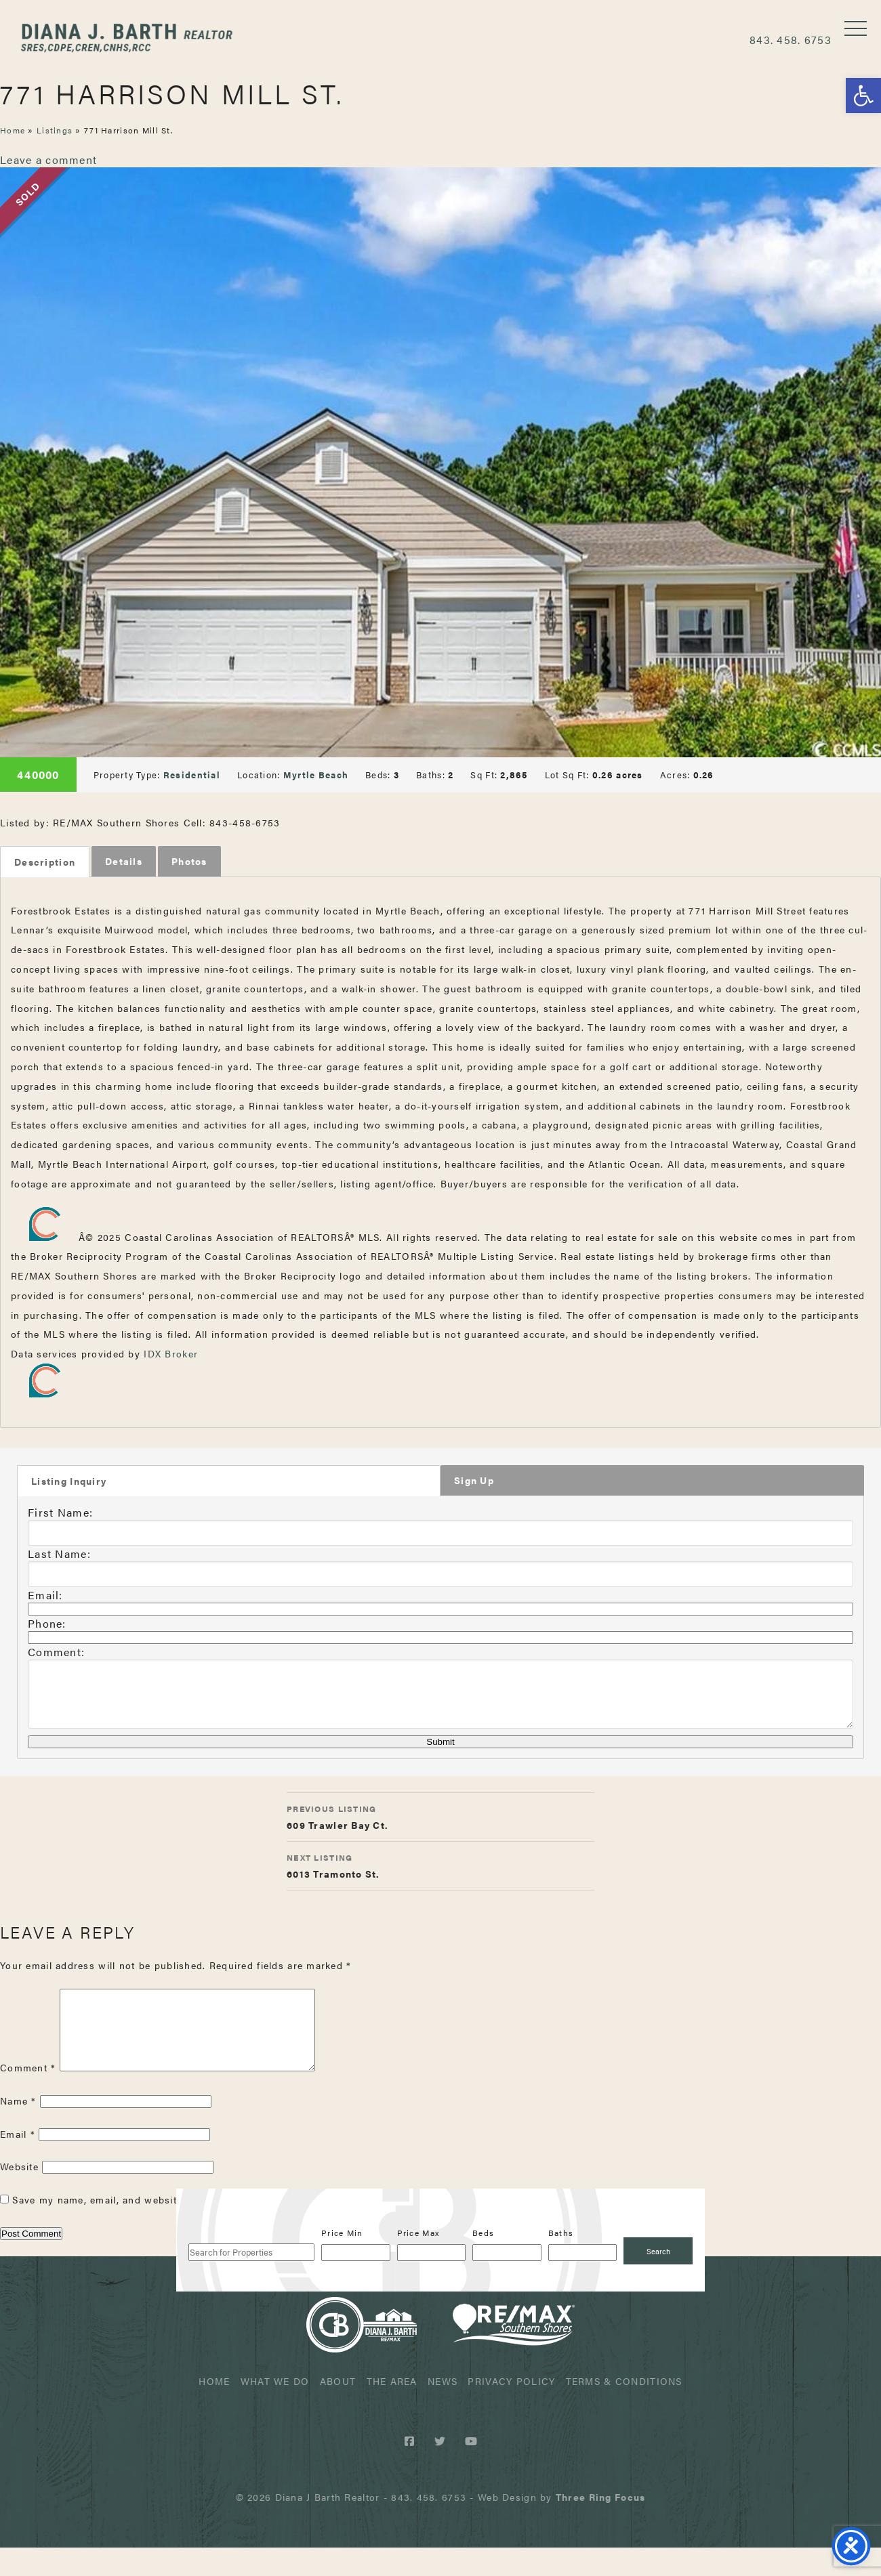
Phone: (47, 1625)
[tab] (44, 862)
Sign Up (474, 1483)
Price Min (342, 2261)
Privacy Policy (511, 2409)
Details (123, 861)
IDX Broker (171, 1355)
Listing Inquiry (68, 1484)
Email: (45, 1597)
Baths (560, 2261)
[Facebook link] (411, 2469)
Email (17, 2162)
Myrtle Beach (315, 774)
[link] (600, 2525)
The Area (392, 2409)
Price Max (418, 2261)
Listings (55, 130)
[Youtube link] (471, 2469)
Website (19, 2194)
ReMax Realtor (514, 2353)
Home (12, 130)
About (338, 2409)
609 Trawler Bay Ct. (440, 1828)
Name (18, 2129)
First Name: (60, 1514)
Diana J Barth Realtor (139, 39)
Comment (28, 2096)
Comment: (56, 1654)
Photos (189, 861)
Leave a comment (48, 159)
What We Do (275, 2409)
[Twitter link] (442, 2469)
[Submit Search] (658, 2279)
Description (44, 862)
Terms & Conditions (624, 2409)
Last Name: (59, 1555)
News (442, 2409)
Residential (191, 774)
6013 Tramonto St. (440, 1877)
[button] (863, 95)
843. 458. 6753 (791, 39)
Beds (483, 2261)
